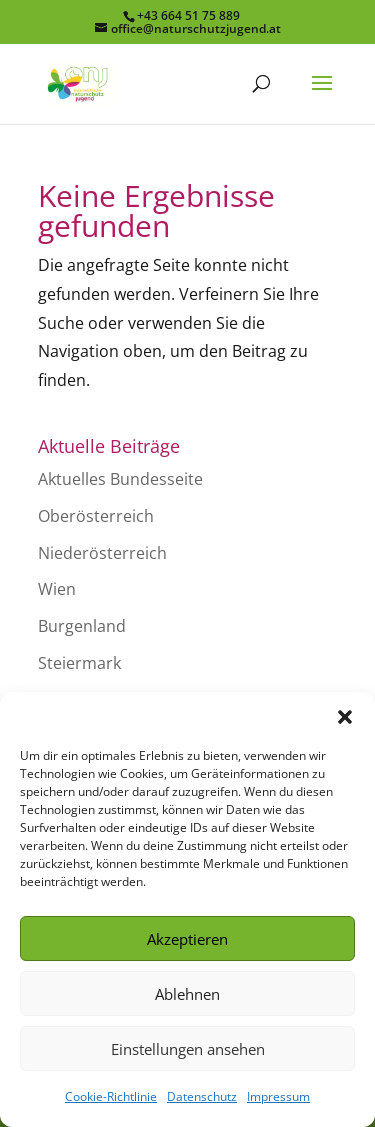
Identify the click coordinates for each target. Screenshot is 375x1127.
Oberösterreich (96, 516)
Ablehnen (187, 994)
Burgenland (82, 626)
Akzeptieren (187, 939)
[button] (345, 717)
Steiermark (79, 663)
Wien (57, 589)
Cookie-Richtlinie (111, 1096)
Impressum (278, 1096)
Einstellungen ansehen (188, 1049)
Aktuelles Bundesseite (120, 479)
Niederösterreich (102, 553)
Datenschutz (202, 1096)
